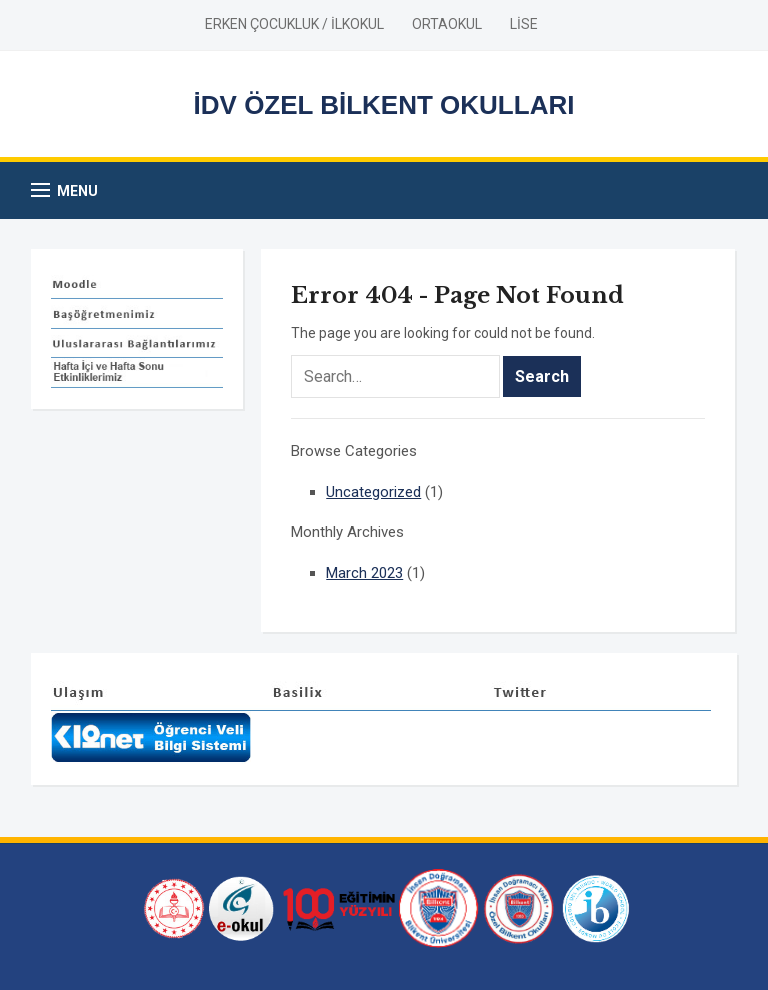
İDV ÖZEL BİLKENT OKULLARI (384, 105)
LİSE (524, 24)
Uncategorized (373, 492)
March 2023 (364, 573)
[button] (64, 190)
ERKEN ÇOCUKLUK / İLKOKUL (294, 24)
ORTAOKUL (447, 24)
